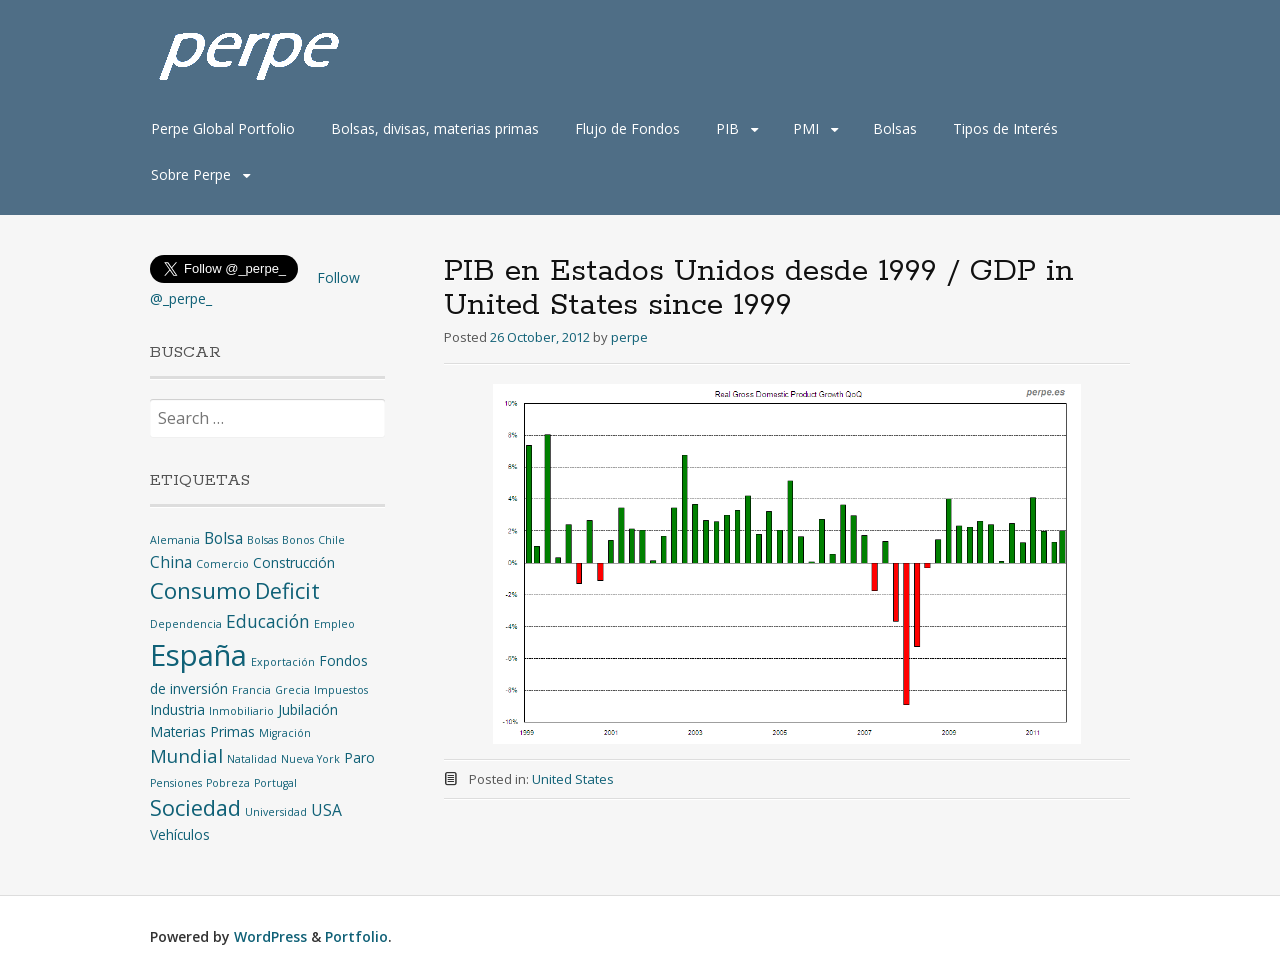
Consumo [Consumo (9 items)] (200, 590)
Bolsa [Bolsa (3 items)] (223, 538)
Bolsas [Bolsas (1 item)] (262, 540)
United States (573, 779)
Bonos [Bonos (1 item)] (298, 540)
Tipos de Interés (1005, 128)
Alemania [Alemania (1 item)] (175, 540)
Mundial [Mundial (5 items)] (186, 755)
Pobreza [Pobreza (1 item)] (228, 783)
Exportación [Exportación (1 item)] (283, 662)
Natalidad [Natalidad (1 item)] (252, 759)
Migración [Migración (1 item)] (285, 733)
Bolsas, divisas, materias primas (435, 128)
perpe (629, 337)
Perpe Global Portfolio (223, 128)
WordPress (270, 936)
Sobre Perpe (191, 174)
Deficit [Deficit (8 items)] (287, 590)
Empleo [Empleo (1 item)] (334, 624)
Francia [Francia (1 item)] (251, 690)
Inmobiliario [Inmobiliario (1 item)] (241, 711)
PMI (806, 128)
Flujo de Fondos (627, 128)
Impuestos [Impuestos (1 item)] (341, 690)
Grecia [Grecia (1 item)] (292, 690)
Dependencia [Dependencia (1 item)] (186, 624)
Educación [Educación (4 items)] (268, 621)
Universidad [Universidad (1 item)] (276, 812)
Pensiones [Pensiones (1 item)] (176, 783)
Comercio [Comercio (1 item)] (222, 564)
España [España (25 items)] (198, 655)
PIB (727, 128)
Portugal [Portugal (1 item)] (275, 783)
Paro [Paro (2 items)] (359, 757)
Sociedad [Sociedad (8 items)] (195, 807)
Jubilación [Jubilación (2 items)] (308, 709)
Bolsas (895, 128)
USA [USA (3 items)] (326, 810)
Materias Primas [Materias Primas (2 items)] (202, 731)
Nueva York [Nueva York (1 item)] (310, 759)
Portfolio (356, 936)
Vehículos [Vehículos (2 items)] (180, 834)
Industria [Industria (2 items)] (177, 709)
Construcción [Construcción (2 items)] (294, 562)
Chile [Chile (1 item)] (331, 540)
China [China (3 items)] (171, 562)
